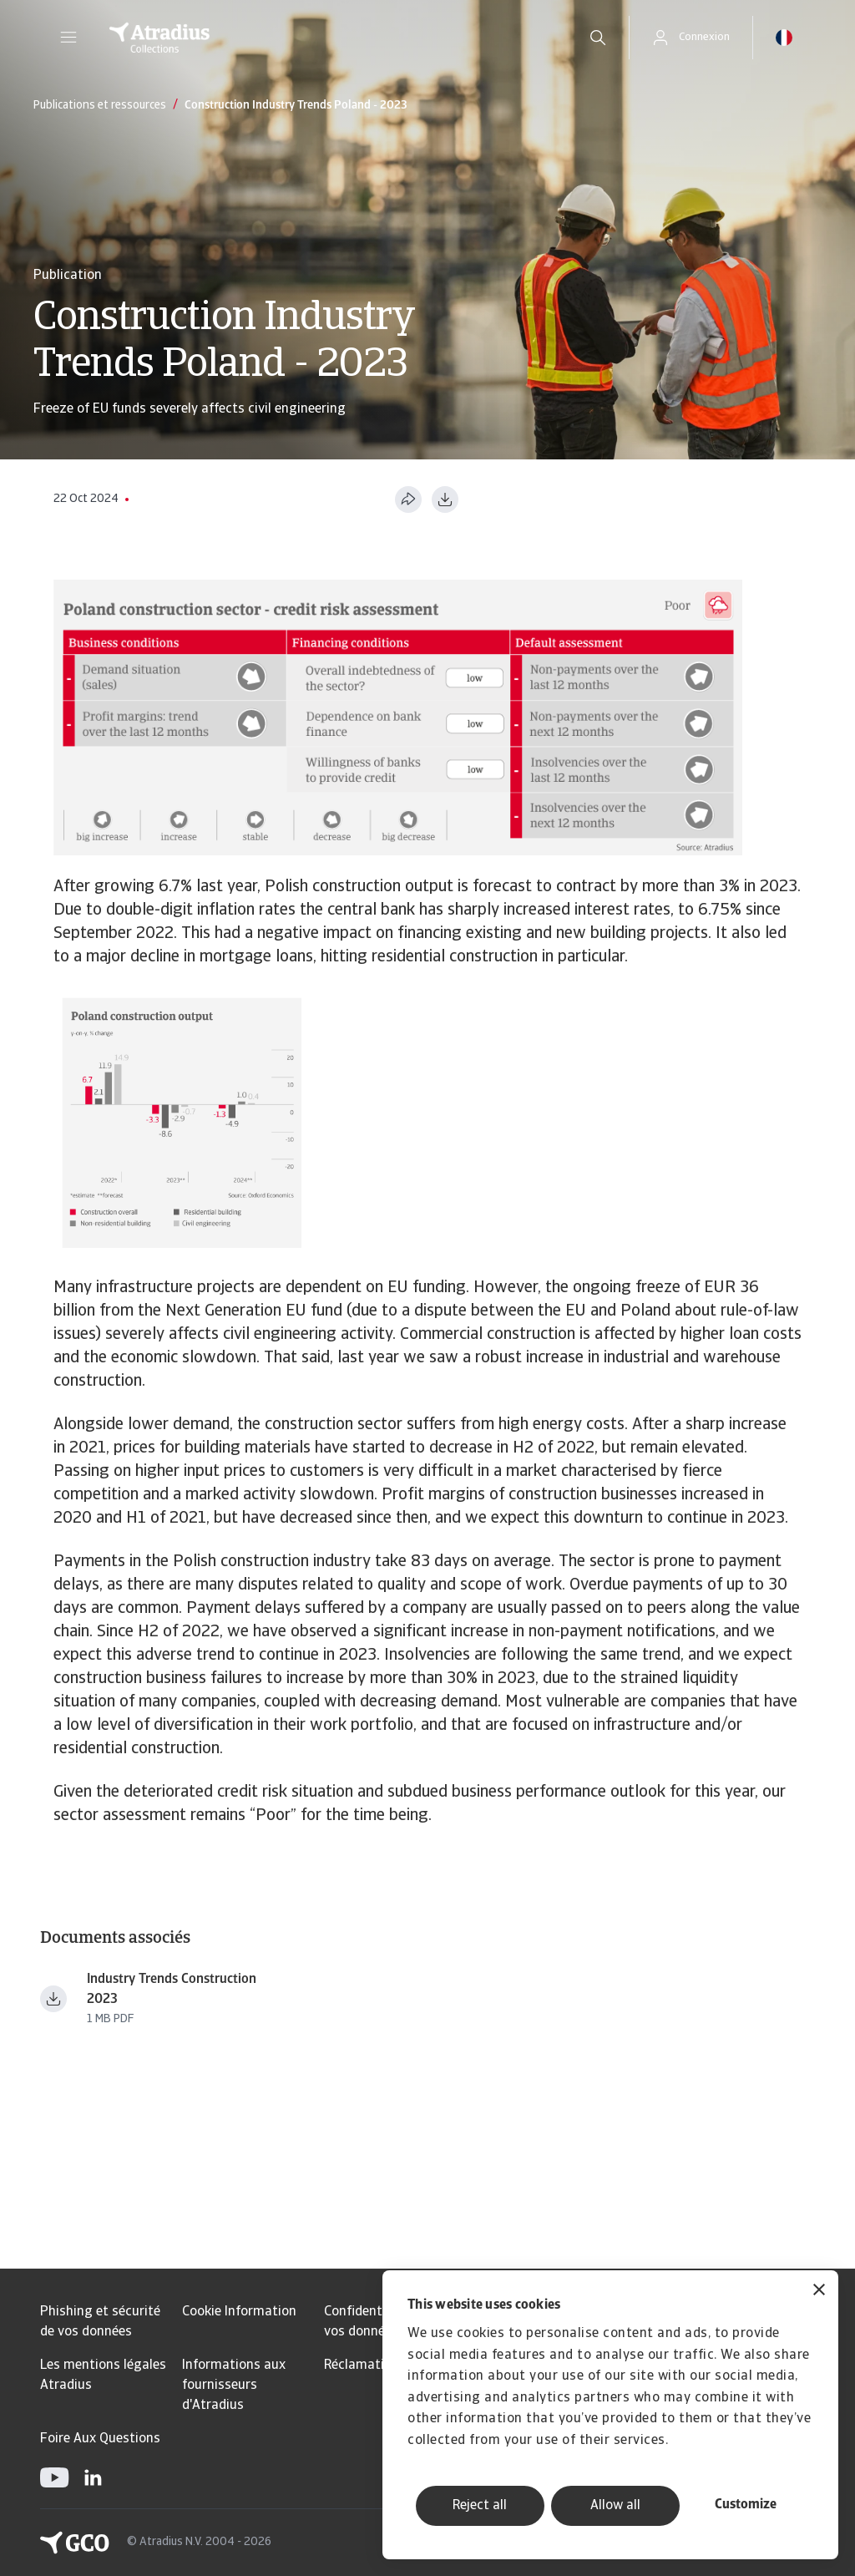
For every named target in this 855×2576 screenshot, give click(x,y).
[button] (68, 37)
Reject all (480, 2506)
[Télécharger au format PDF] (445, 499)
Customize (746, 2505)
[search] (598, 38)
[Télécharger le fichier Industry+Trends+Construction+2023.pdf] (53, 1998)
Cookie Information (239, 2312)
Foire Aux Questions (100, 2439)
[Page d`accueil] (325, 37)
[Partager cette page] (408, 499)
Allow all (615, 2506)
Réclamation (361, 2365)
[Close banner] (819, 2292)
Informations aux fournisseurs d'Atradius (234, 2385)
